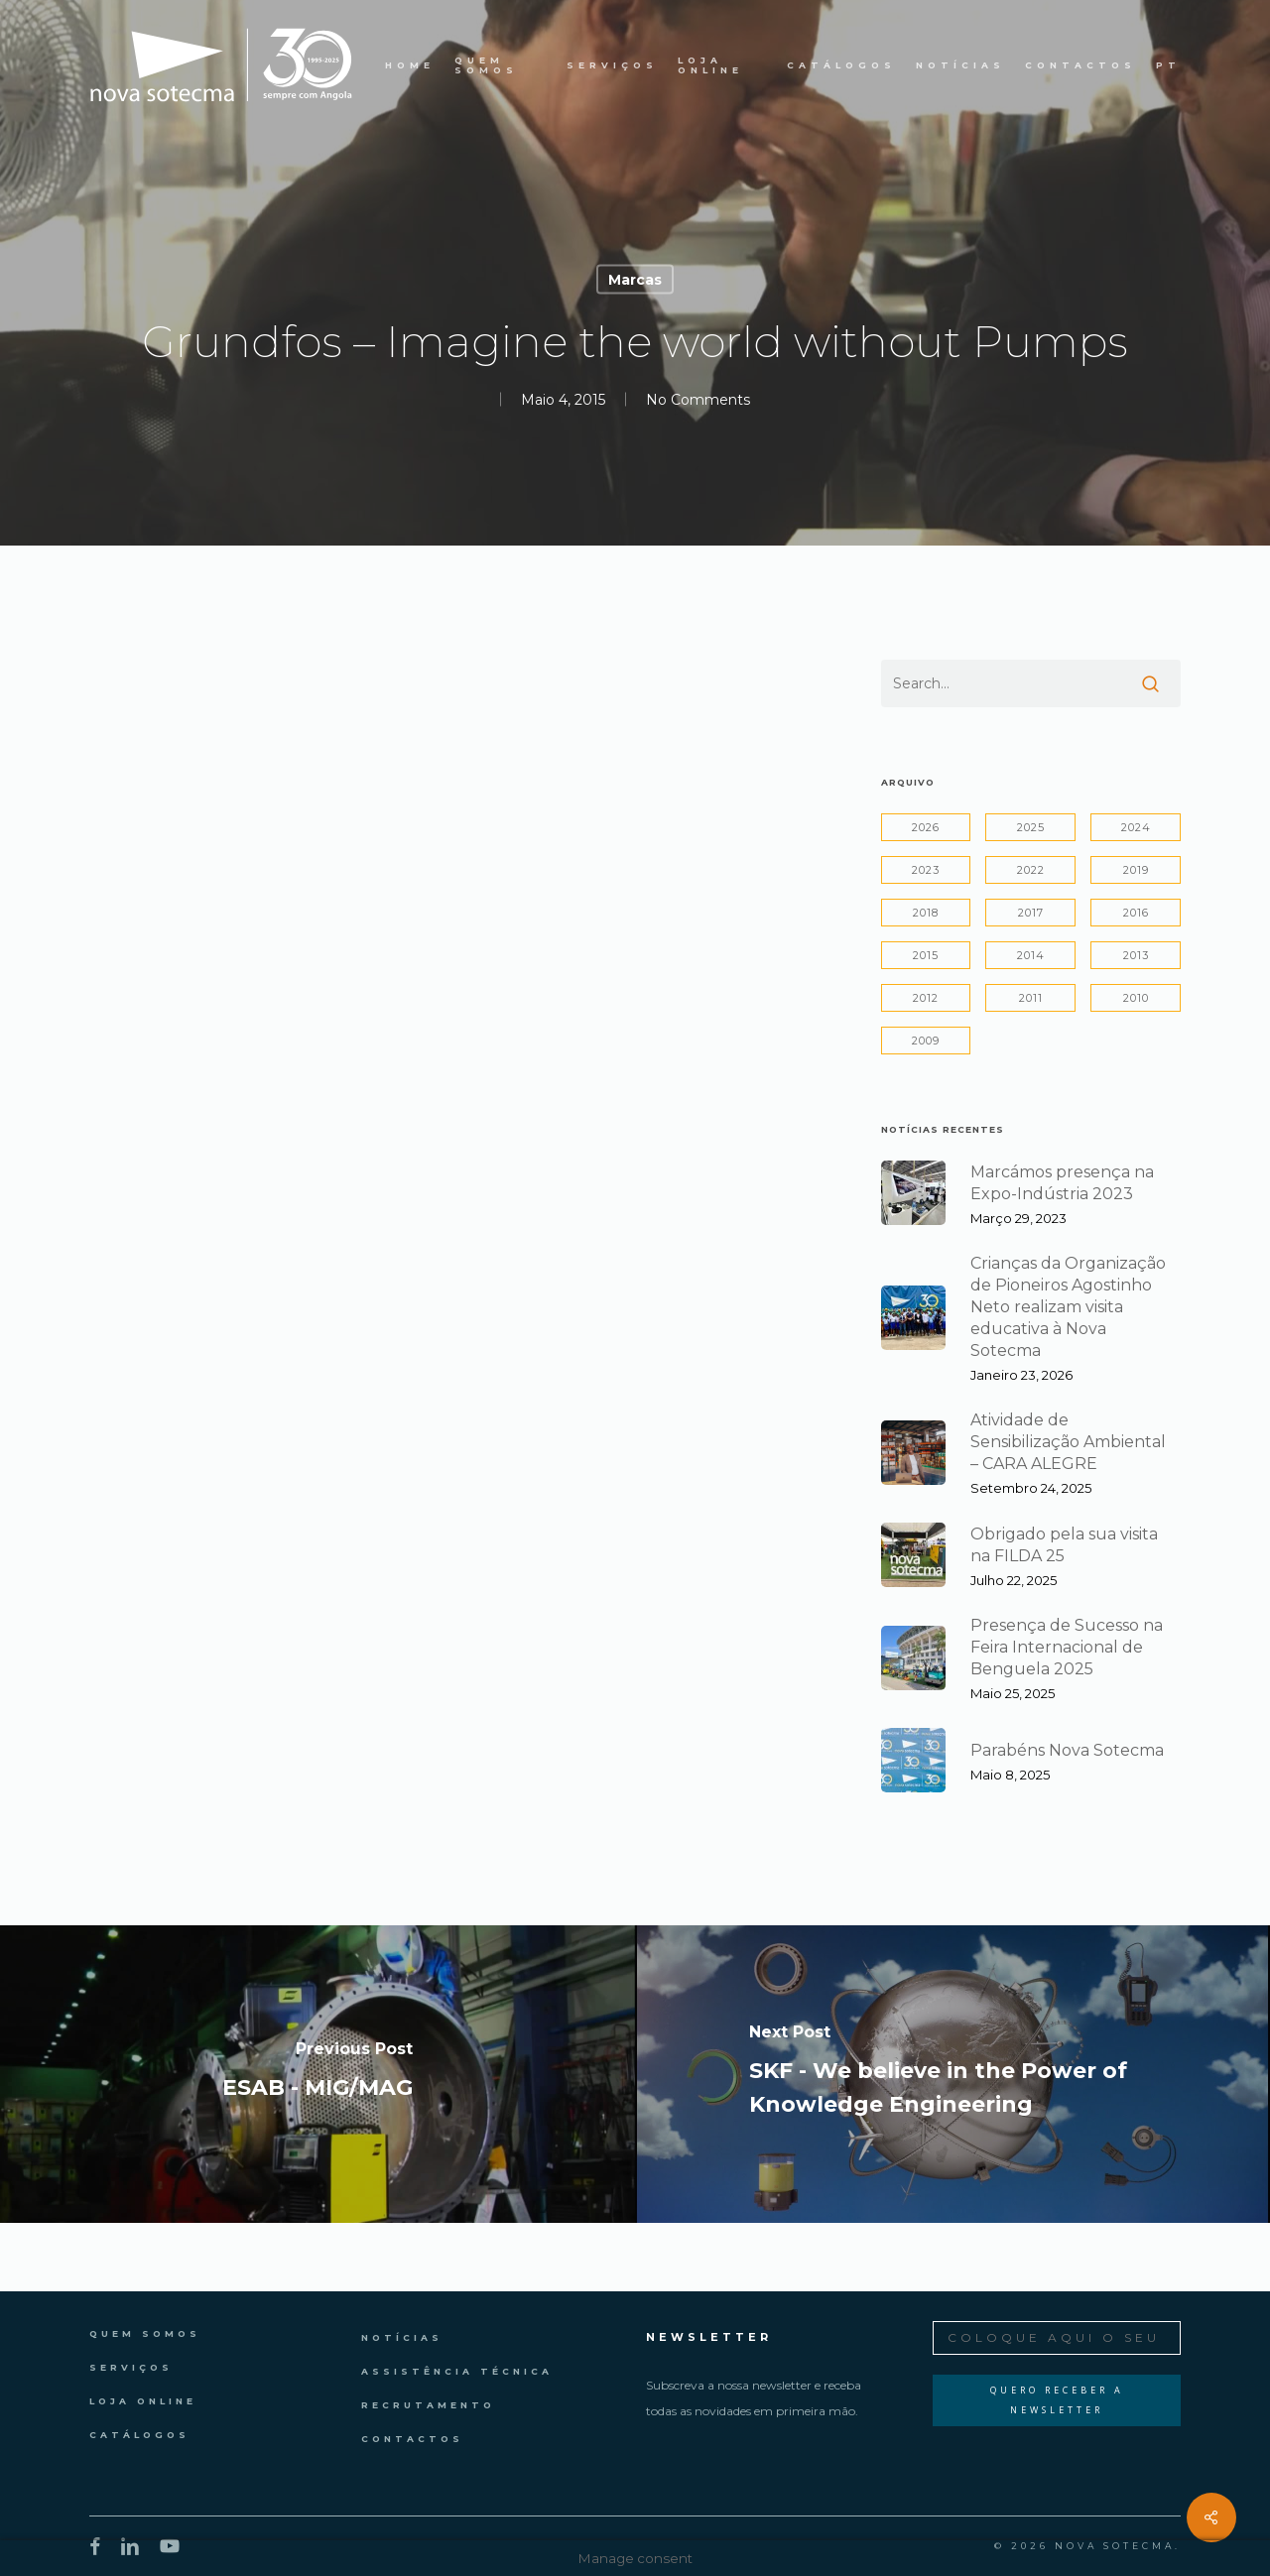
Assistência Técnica (457, 2371)
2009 (926, 1040)
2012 (926, 998)
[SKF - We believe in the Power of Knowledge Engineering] (952, 2074)
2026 (926, 827)
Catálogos (139, 2434)
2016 (1136, 913)
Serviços (131, 2367)
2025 (1031, 827)
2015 (926, 955)
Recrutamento (428, 2404)
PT (1168, 65)
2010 (1136, 998)
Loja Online (142, 2400)
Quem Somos (144, 2333)
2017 (1031, 913)
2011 (1031, 998)
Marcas (635, 280)
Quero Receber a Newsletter (1057, 2400)
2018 (926, 913)
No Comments (698, 400)
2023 (926, 870)
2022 (1031, 870)
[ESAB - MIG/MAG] (317, 2074)
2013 (1136, 955)
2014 (1031, 955)
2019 (1136, 870)
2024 (1136, 827)
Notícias (402, 2337)
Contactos (412, 2438)
